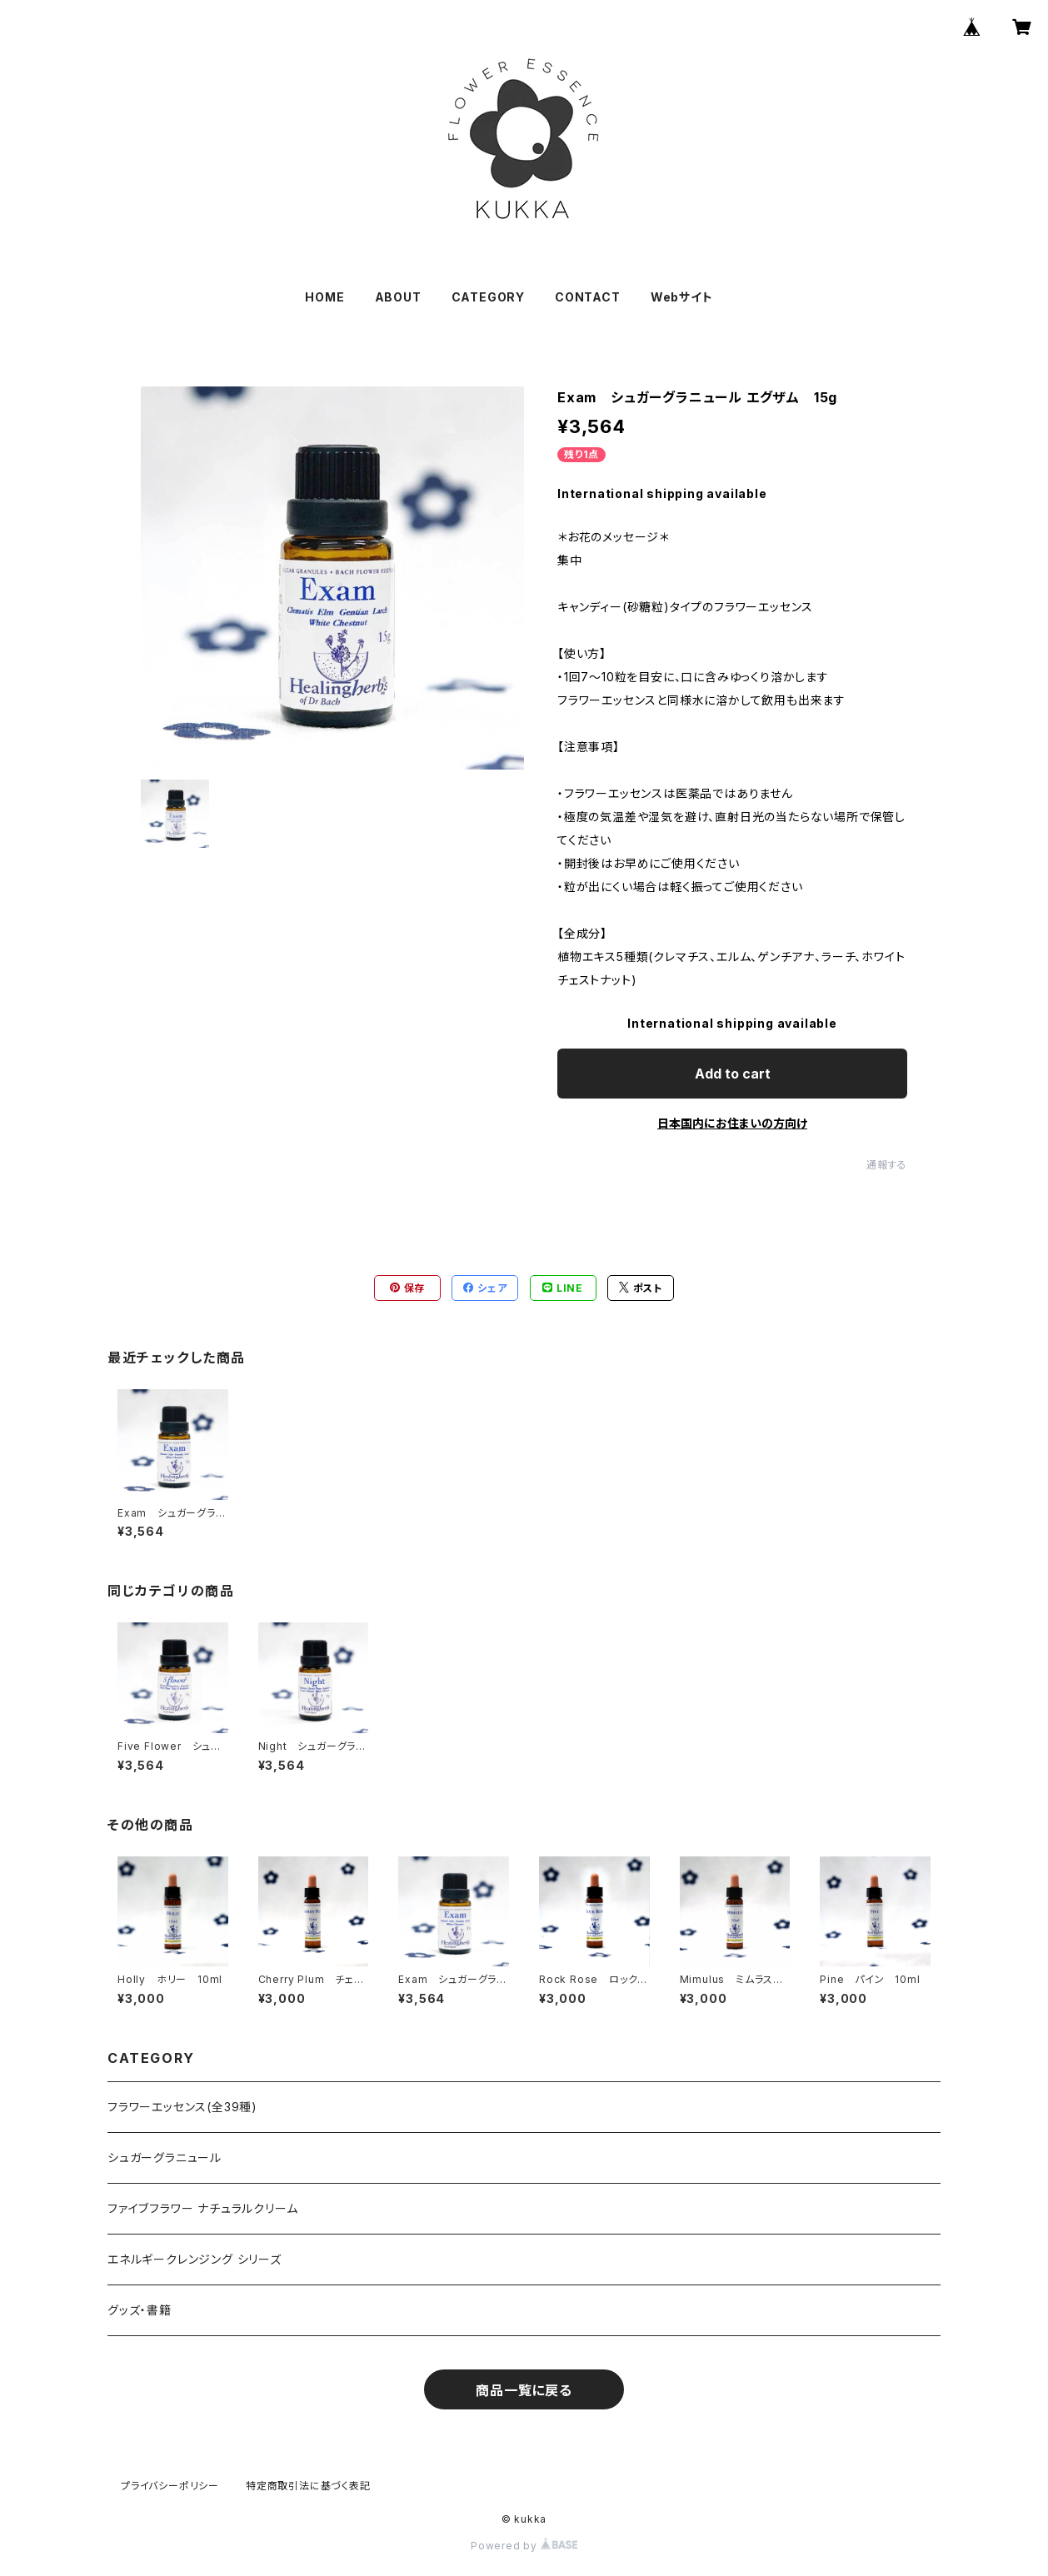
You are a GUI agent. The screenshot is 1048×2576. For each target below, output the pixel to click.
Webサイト (682, 297)
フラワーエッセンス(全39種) (182, 2107)
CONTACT (588, 297)
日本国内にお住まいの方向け (732, 1123)
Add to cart (733, 1073)
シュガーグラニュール (164, 2157)
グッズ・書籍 (139, 2310)
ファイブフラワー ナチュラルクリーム (202, 2208)
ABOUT (398, 297)
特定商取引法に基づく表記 (308, 2485)
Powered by (524, 2545)
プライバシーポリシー (170, 2485)
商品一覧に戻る (524, 2390)
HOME (324, 297)
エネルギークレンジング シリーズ (194, 2259)
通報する (886, 1164)
